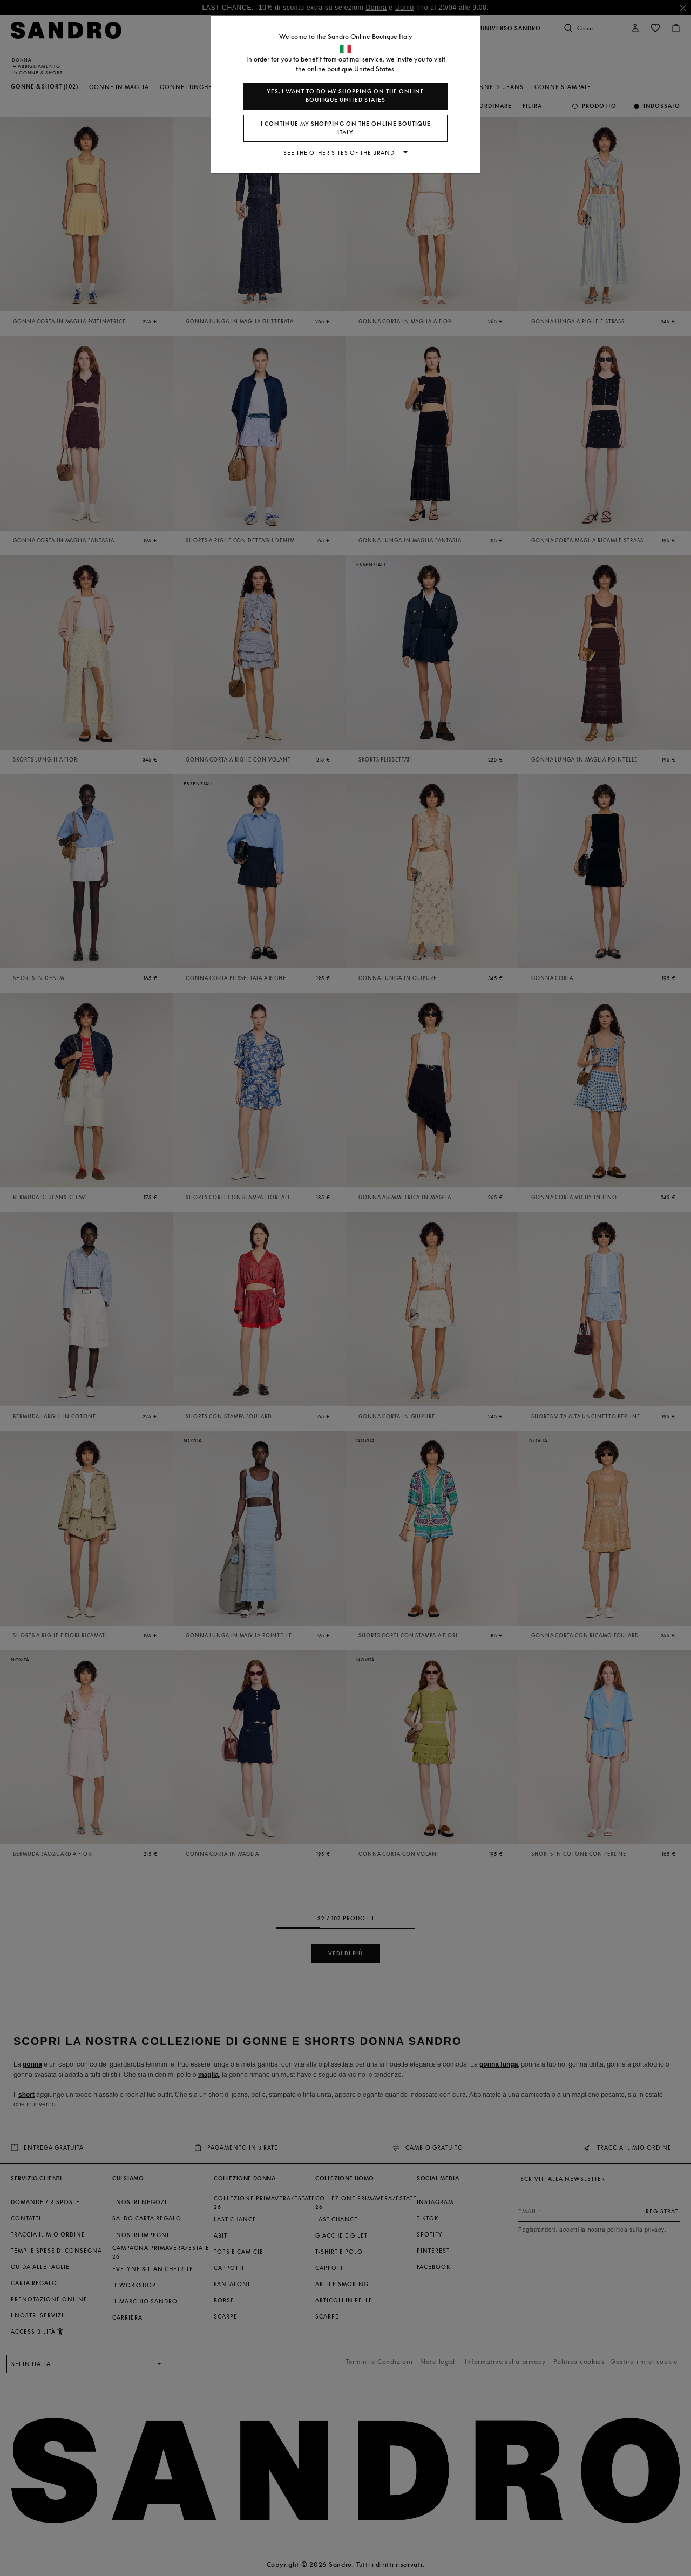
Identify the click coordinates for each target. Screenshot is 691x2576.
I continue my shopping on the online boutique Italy (346, 128)
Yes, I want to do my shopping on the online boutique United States (345, 96)
